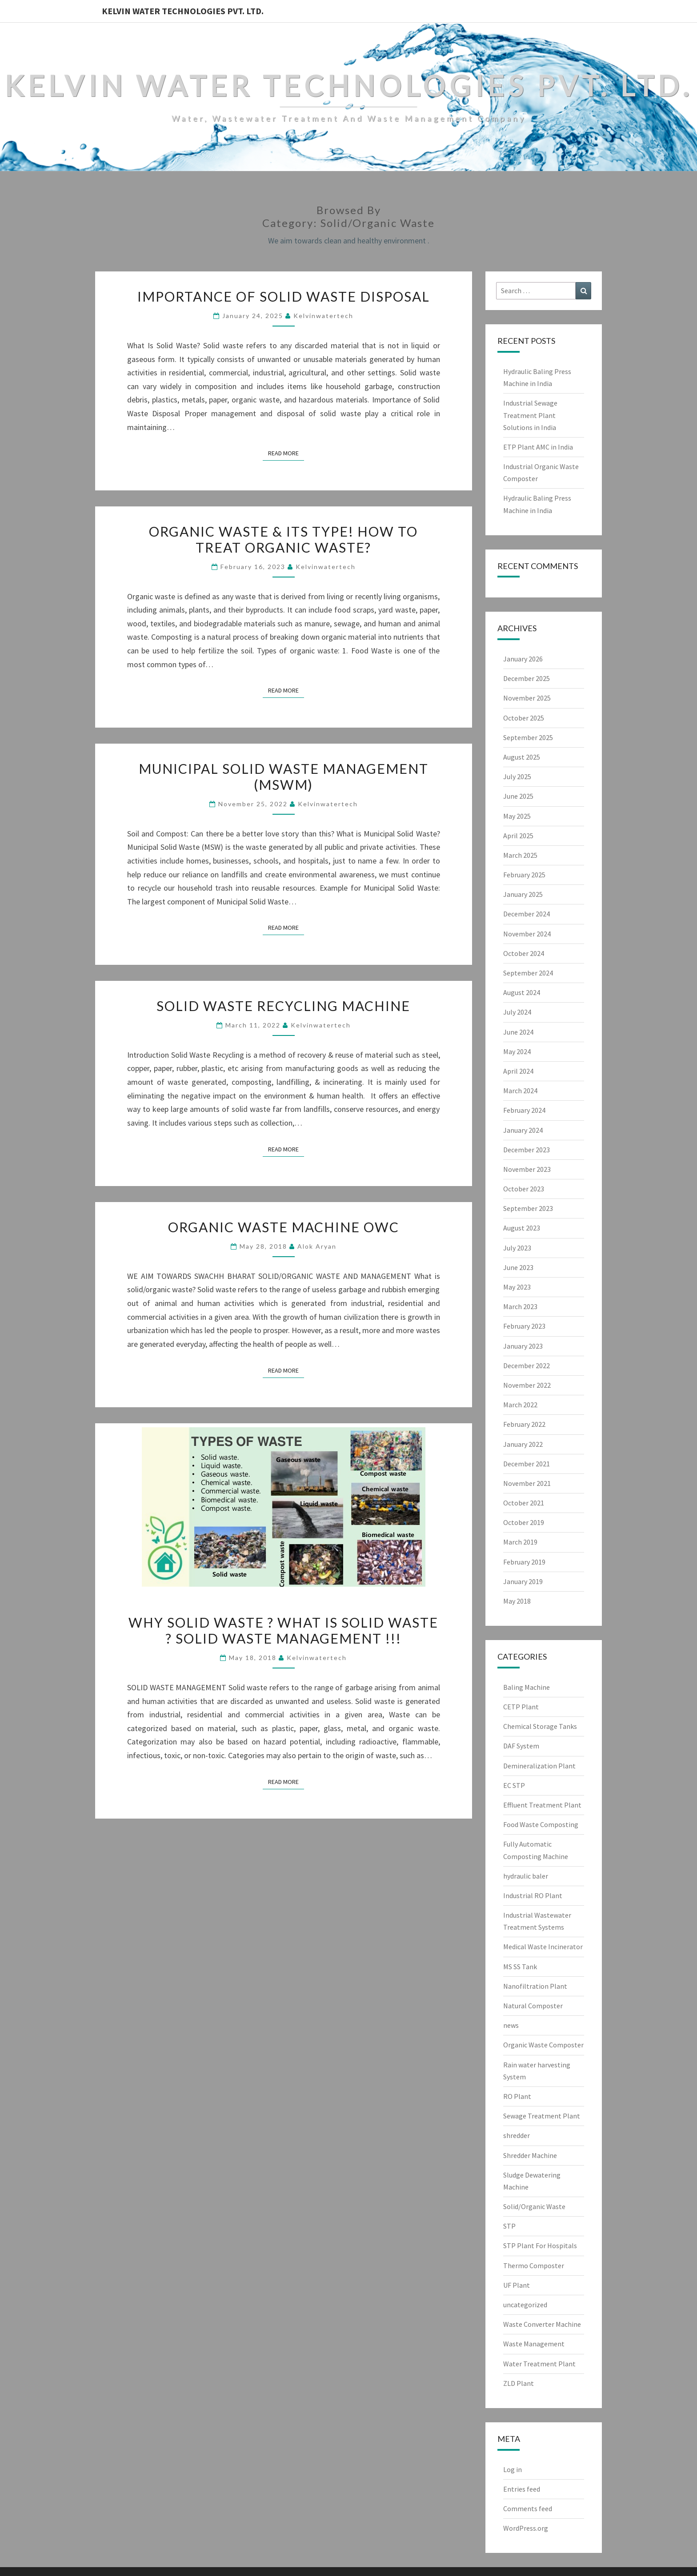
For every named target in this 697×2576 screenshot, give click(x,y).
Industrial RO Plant (532, 1895)
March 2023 (520, 1306)
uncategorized (525, 2304)
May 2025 (517, 816)
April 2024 (518, 1071)
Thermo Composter (533, 2265)
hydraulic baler (525, 1875)
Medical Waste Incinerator (543, 1946)
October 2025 (523, 717)
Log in (512, 2469)
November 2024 (527, 933)
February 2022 (524, 1424)
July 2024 (517, 1011)
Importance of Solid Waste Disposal (283, 296)
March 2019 (520, 1541)
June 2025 (518, 796)
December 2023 (526, 1149)
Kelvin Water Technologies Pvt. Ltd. (183, 10)
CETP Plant (521, 1706)
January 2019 (523, 1581)
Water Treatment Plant (539, 2363)
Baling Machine (526, 1687)
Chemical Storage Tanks (540, 1726)
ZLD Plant (518, 2383)
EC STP (514, 1785)
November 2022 (527, 1385)
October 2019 (523, 1522)
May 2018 (517, 1601)
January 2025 (523, 894)
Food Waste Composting (540, 1824)
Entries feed (521, 2488)
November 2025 (527, 697)
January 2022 (523, 1444)
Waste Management (534, 2343)
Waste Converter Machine (542, 2324)
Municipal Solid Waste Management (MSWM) (284, 776)
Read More (286, 452)
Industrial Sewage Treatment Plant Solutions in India (530, 414)
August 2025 (521, 756)
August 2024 (521, 992)
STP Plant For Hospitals (540, 2245)
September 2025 (528, 737)
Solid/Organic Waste (534, 2206)
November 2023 (527, 1169)
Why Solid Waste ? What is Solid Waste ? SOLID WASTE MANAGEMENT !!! (283, 1630)
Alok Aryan (316, 1246)
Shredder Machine (530, 2155)
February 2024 (524, 1110)
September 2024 (528, 972)
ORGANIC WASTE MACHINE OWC (283, 1227)
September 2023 (528, 1208)
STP (509, 2226)
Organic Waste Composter (543, 2044)
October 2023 (523, 1188)
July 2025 (517, 776)
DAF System (521, 1745)
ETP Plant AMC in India (538, 446)
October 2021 (523, 1502)
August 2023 (521, 1227)
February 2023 (524, 1326)
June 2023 (518, 1267)
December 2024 (526, 913)
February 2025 (524, 874)
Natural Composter (533, 2005)
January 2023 (523, 1346)
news (511, 2025)
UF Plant (516, 2285)
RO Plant (517, 2096)
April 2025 (518, 835)
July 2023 (517, 1247)
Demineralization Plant (539, 1765)
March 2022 (520, 1404)
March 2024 (520, 1090)
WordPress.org (525, 2528)
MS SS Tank (520, 1966)
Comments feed (527, 2508)
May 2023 (517, 1286)
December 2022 (526, 1365)
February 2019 (524, 1561)
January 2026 (523, 658)
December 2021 (526, 1463)
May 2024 (517, 1051)
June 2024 (518, 1031)
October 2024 (523, 953)
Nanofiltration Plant (535, 1986)
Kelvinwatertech (323, 315)
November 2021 (527, 1483)
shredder (516, 2135)
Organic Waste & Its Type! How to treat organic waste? (283, 539)
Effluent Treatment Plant (542, 1804)
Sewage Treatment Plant (541, 2115)
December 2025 (526, 678)
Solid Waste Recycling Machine (283, 1006)
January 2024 (523, 1130)
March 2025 (520, 855)
